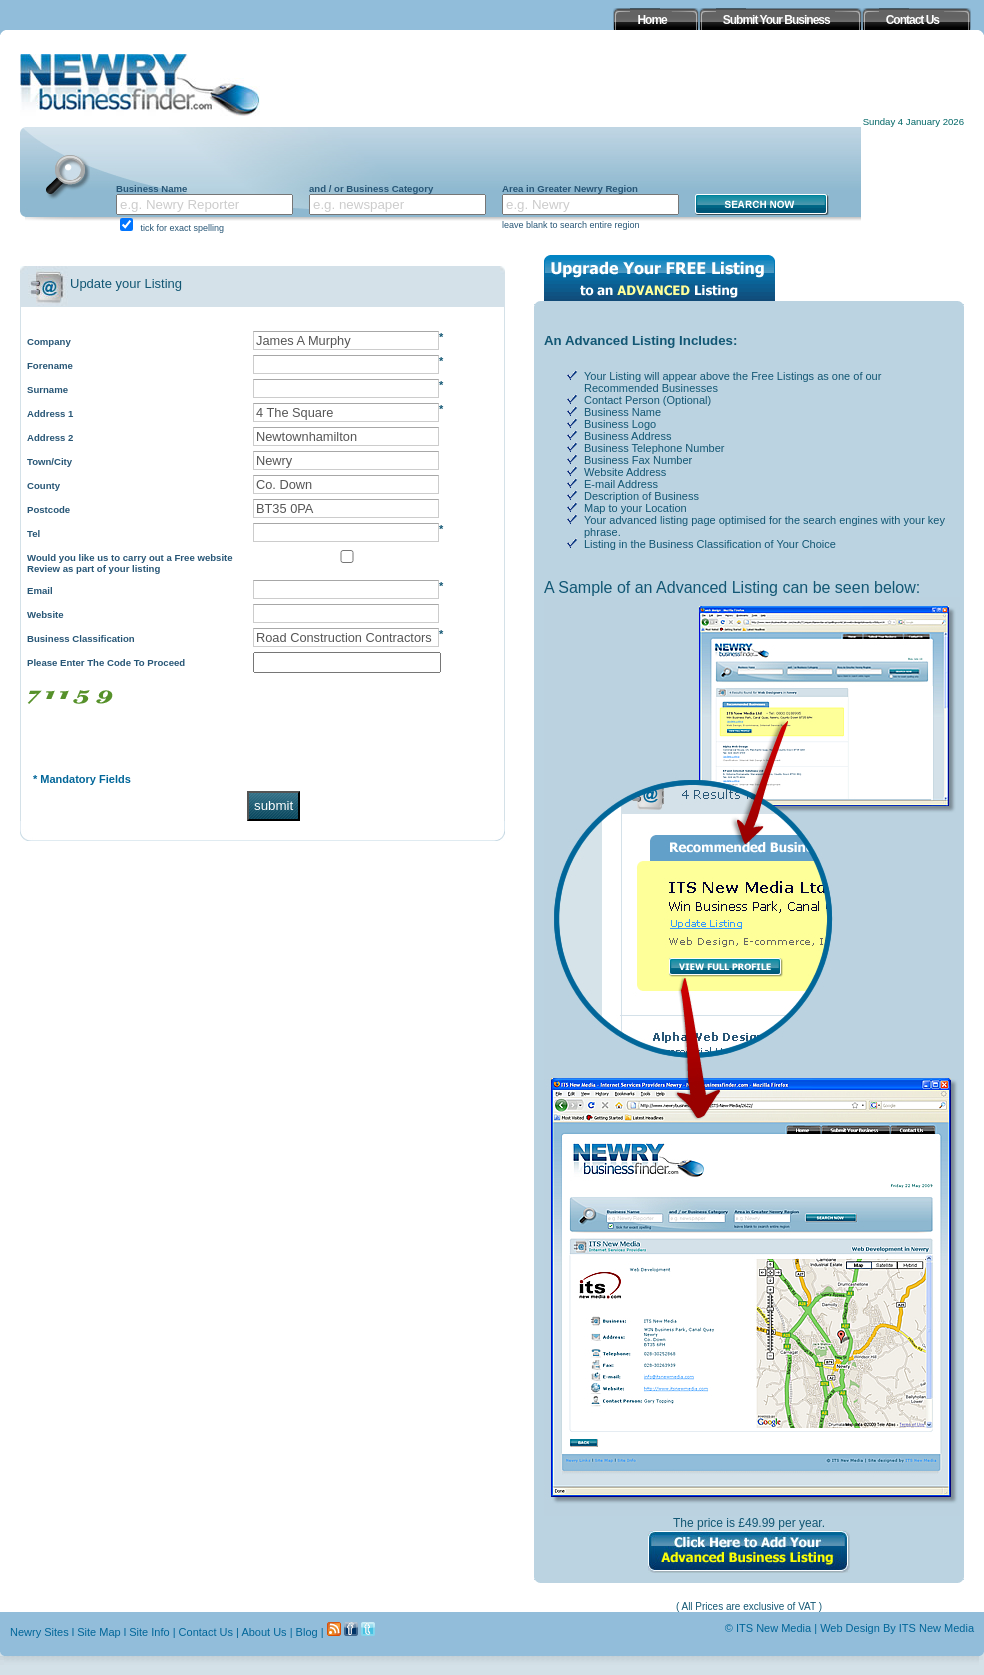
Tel (33, 533)
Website (45, 614)
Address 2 (50, 437)
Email (40, 590)
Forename (50, 365)
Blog (307, 1632)
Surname (47, 389)
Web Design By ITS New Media (897, 1628)
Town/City (49, 461)
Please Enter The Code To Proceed (106, 662)
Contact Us (206, 1632)
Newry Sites (39, 1632)
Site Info (149, 1632)
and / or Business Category (371, 188)
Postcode (48, 509)
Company (49, 341)
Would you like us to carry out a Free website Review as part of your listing (130, 563)
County (43, 485)
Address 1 (50, 413)
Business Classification (81, 638)
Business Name (151, 188)
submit (273, 805)
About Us (263, 1632)
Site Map (98, 1632)
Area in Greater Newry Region (570, 188)
